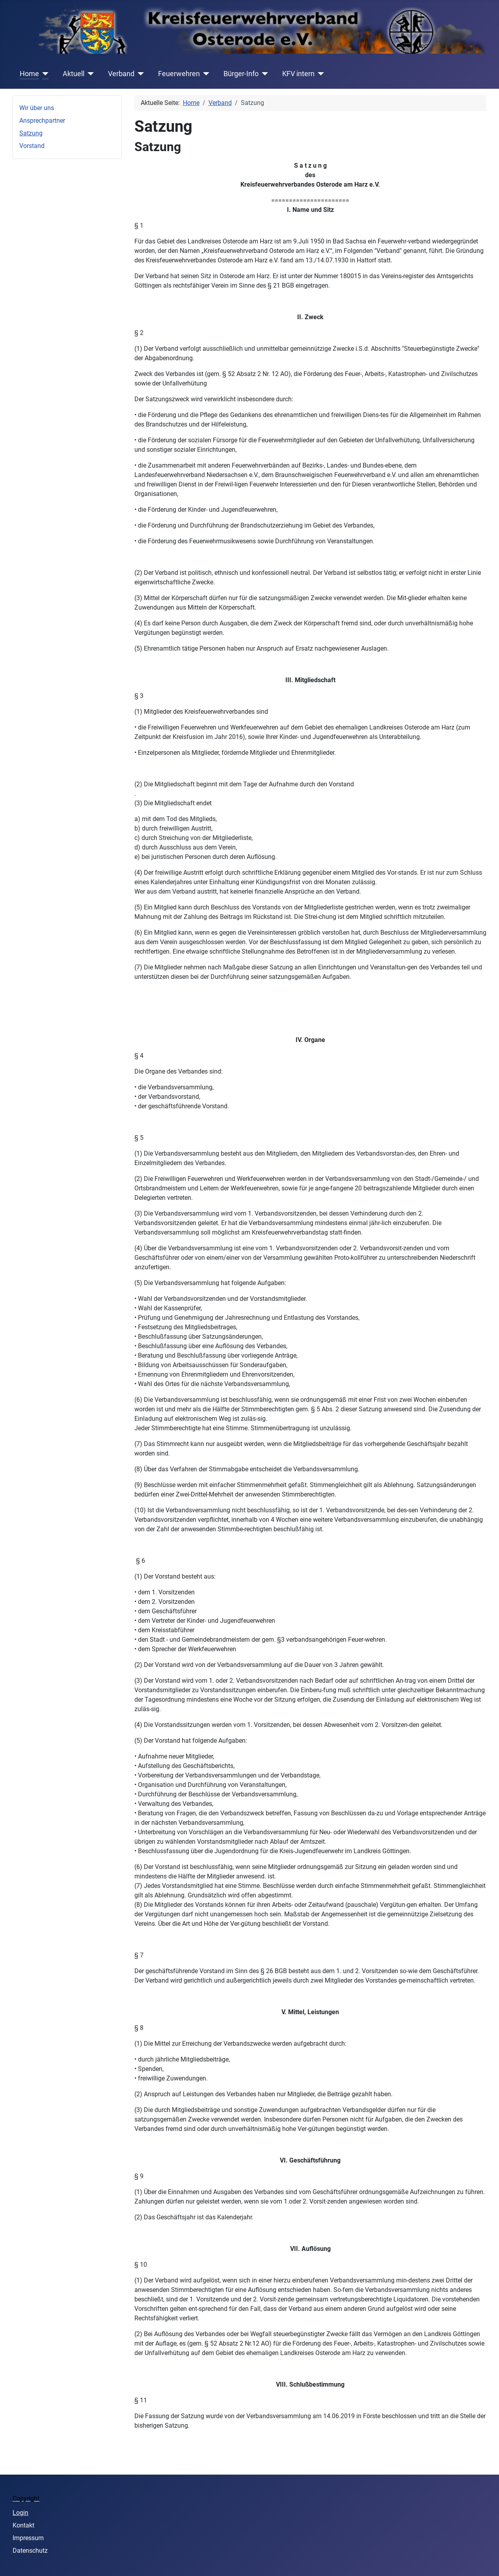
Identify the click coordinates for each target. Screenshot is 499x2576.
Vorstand (32, 146)
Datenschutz (30, 2550)
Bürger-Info (241, 74)
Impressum (28, 2538)
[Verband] (139, 74)
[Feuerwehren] (205, 74)
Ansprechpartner (42, 120)
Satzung (31, 133)
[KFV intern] (319, 74)
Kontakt (23, 2525)
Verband (121, 74)
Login (20, 2512)
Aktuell (73, 74)
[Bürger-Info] (263, 74)
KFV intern (298, 74)
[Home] (44, 74)
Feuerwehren (179, 74)
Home (29, 74)
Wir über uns (36, 108)
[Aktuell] (89, 74)
